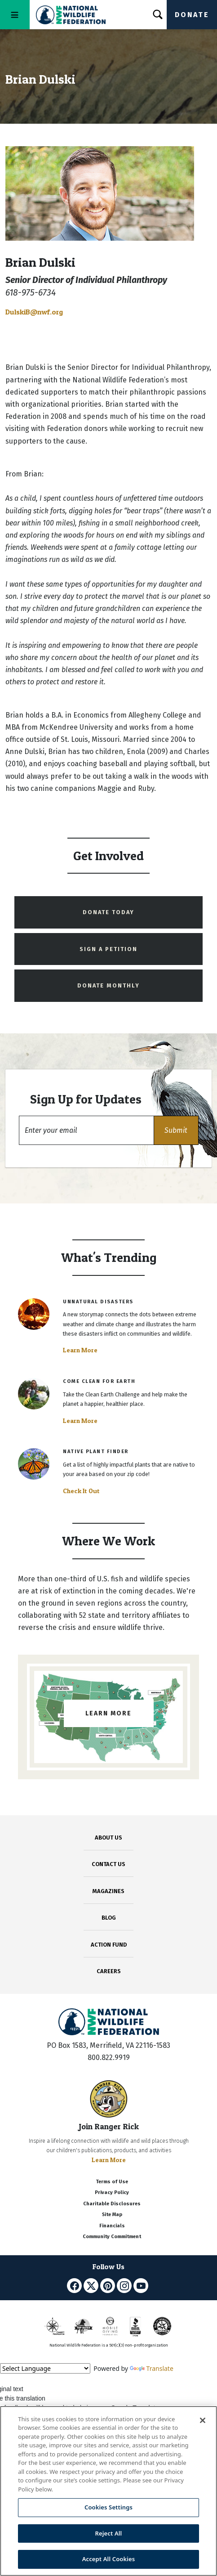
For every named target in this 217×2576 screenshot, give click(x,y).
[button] (176, 1130)
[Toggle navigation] (15, 14)
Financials (112, 2226)
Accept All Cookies (108, 2559)
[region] (108, 2491)
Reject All (108, 2533)
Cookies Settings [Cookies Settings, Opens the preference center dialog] (108, 2507)
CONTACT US (108, 1864)
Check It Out (81, 1491)
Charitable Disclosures (112, 2204)
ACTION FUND (109, 1944)
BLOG (109, 1917)
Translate (151, 2368)
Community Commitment (112, 2236)
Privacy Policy (112, 2192)
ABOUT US (108, 1837)
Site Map (112, 2214)
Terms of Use (112, 2182)
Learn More (80, 1350)
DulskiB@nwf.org (34, 311)
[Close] (203, 2420)
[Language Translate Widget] (45, 2368)
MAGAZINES (108, 1891)
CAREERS (109, 1971)
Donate (192, 14)
